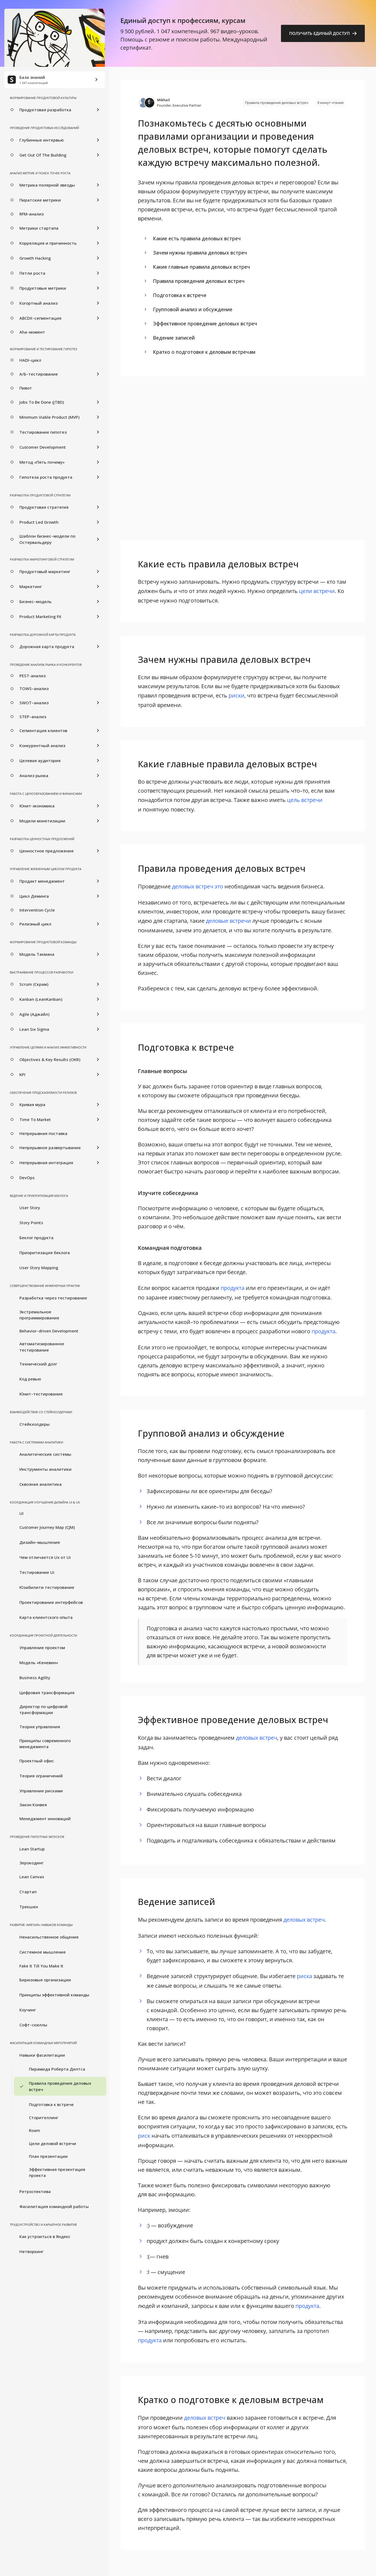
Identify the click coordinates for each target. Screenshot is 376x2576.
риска (304, 1976)
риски (236, 695)
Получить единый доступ (323, 33)
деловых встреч (256, 1737)
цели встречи (317, 591)
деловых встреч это (197, 886)
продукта (232, 1288)
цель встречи (304, 800)
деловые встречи (228, 920)
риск (144, 2135)
